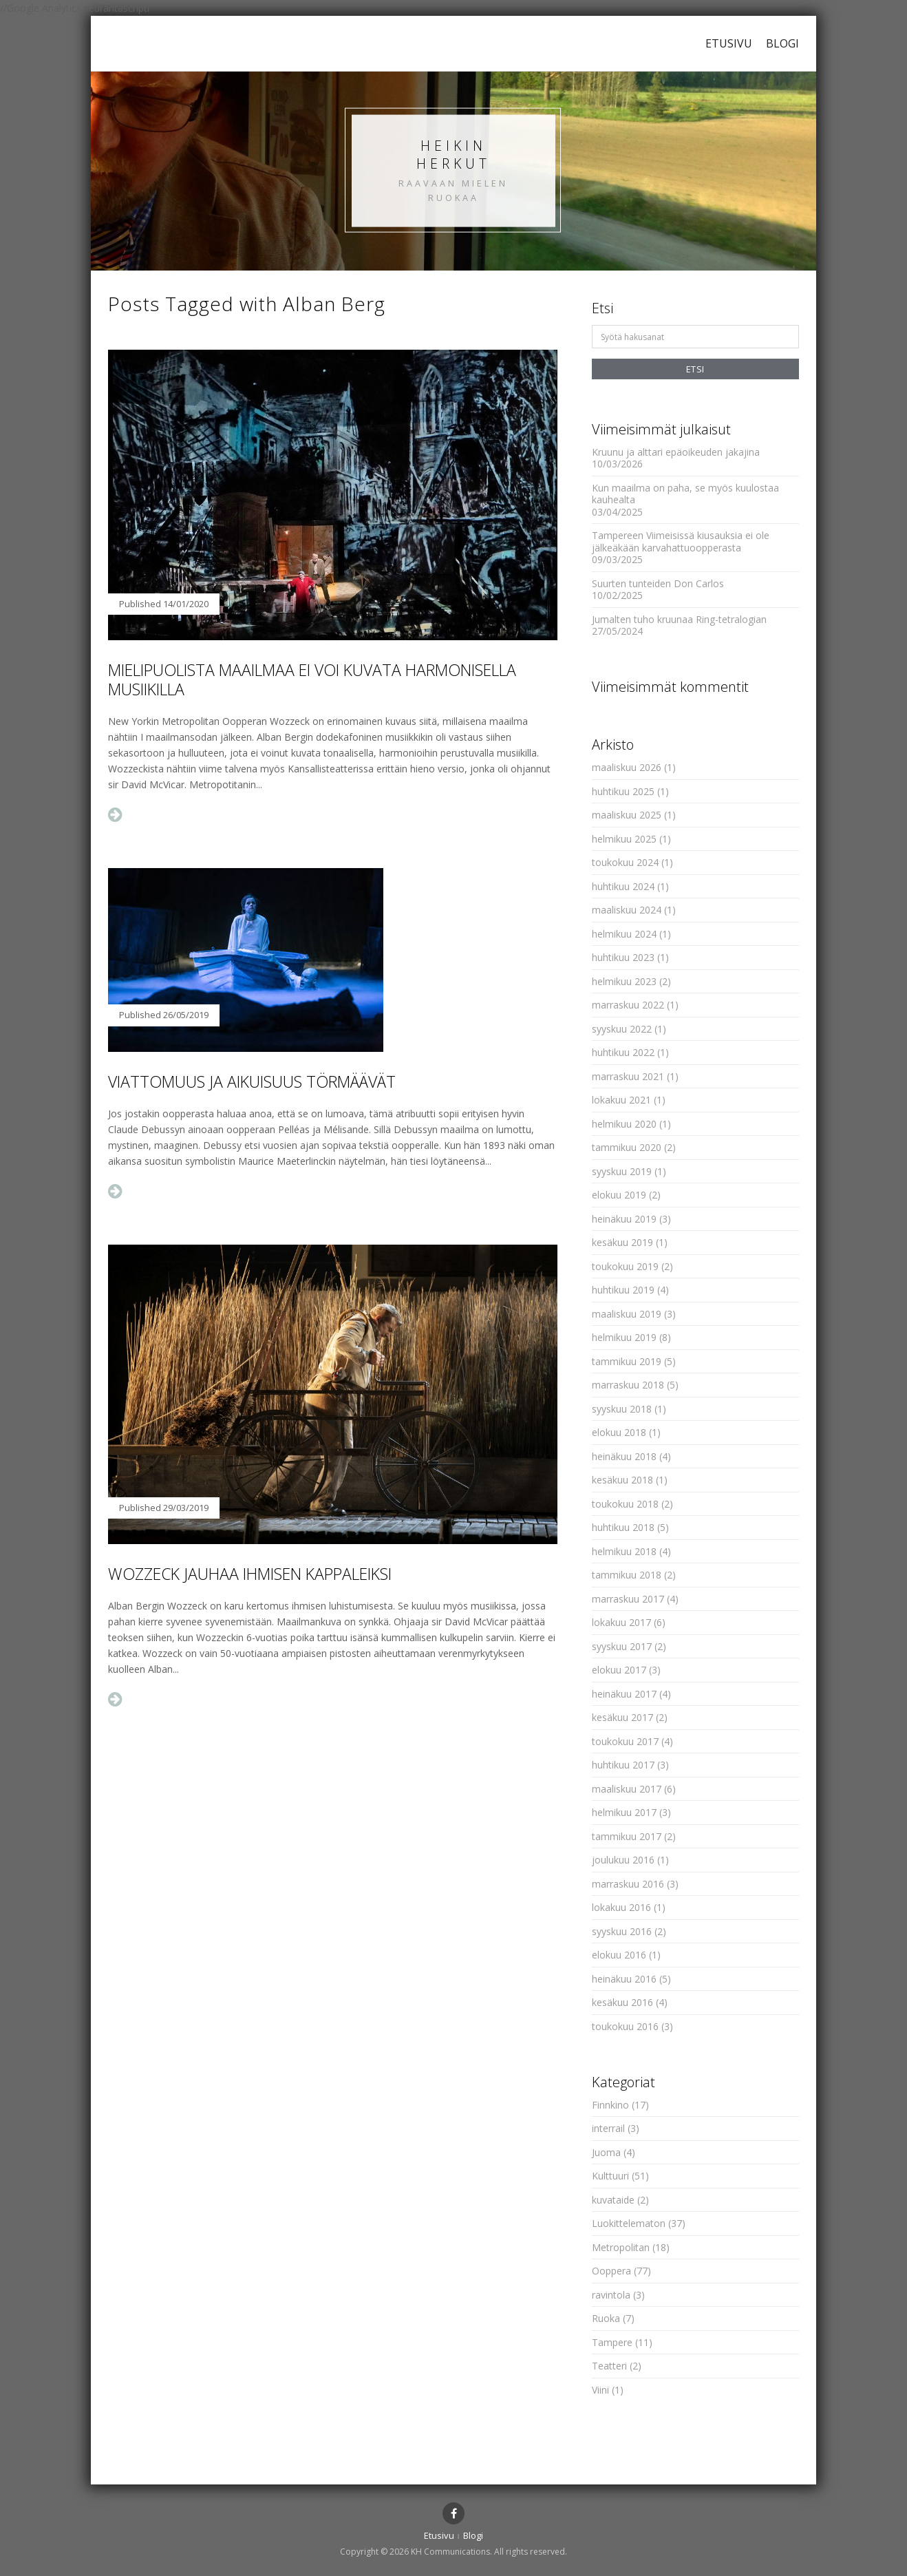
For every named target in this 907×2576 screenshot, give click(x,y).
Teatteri (609, 2365)
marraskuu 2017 (628, 1598)
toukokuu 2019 (625, 1266)
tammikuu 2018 (626, 1574)
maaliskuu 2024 (626, 909)
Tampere (612, 2342)
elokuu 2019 (619, 1194)
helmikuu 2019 (624, 1337)
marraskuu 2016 (628, 1883)
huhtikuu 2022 (623, 1052)
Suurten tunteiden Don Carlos (658, 583)
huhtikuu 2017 (623, 1764)
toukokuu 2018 (625, 1503)
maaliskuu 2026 (626, 767)
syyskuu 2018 (622, 1408)
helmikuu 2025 (624, 838)
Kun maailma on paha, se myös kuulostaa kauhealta (685, 494)
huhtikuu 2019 (623, 1289)
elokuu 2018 (619, 1432)
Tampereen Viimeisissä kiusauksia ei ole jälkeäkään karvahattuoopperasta (680, 541)
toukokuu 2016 (625, 2026)
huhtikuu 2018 (623, 1527)
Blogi (782, 43)
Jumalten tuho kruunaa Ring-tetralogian (679, 619)
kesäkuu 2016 (622, 2002)
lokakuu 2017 (621, 1622)
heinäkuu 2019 (624, 1218)
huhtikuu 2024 (623, 886)
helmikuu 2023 (624, 981)
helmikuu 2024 (624, 933)
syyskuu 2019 (622, 1171)
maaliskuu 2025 (626, 814)
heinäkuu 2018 (624, 1456)
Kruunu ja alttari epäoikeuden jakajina (676, 451)
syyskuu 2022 (622, 1028)
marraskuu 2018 (628, 1384)
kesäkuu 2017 (622, 1717)
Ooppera (611, 2270)
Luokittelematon (628, 2223)
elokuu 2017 (619, 1669)
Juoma (606, 2152)
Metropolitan (621, 2247)
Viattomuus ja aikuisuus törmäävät (252, 1081)
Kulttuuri (610, 2175)
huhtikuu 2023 (623, 957)
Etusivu (728, 43)
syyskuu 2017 (622, 1646)
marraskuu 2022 (628, 1004)
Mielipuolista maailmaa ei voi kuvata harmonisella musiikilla (312, 679)
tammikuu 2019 (626, 1361)
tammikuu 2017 (626, 1836)
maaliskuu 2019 (626, 1313)
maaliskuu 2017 (626, 1788)
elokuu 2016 (619, 1954)
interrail (608, 2128)
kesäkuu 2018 (622, 1479)
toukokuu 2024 (625, 862)
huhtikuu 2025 (623, 791)
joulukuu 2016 (623, 1859)
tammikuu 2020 (626, 1147)
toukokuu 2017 (625, 1741)
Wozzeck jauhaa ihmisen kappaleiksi (250, 1574)
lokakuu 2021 (621, 1099)
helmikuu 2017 (624, 1812)
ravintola (611, 2294)
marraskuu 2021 (628, 1076)
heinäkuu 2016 (624, 1978)
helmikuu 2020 (624, 1123)
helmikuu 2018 (624, 1551)
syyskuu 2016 (622, 1931)
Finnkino (610, 2104)
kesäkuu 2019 (622, 1242)
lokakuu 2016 (621, 1907)
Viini (600, 2389)
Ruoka (606, 2318)
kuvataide (613, 2199)
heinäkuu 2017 (624, 1693)
